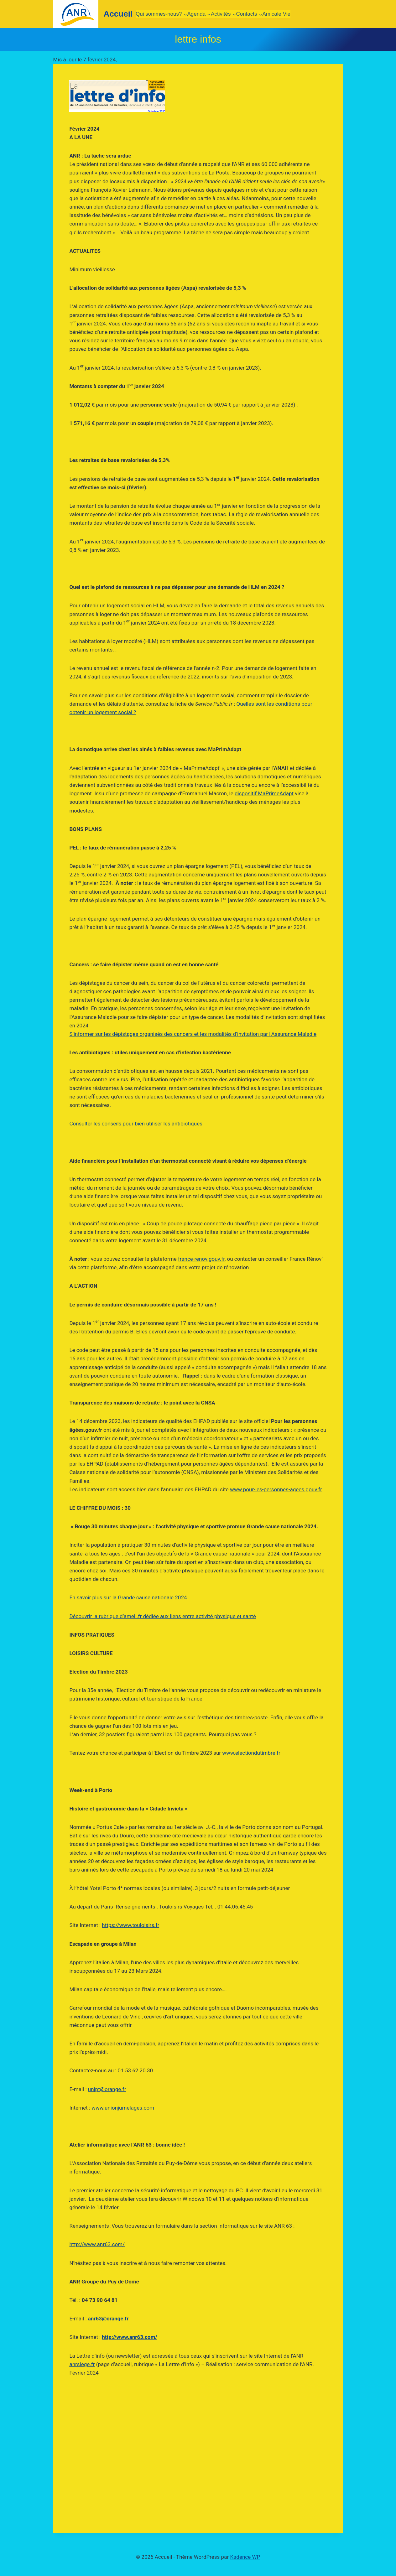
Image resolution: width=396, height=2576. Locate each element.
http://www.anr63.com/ (97, 2244)
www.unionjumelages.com (122, 2108)
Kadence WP (245, 2557)
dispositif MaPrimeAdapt (264, 793)
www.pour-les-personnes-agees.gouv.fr (276, 1489)
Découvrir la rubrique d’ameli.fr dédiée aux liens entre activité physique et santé (162, 1616)
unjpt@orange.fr (107, 2089)
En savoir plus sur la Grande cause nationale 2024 (128, 1597)
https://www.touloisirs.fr (130, 1925)
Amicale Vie (276, 14)
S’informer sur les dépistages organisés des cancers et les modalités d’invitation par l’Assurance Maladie (192, 1034)
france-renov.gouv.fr (201, 1259)
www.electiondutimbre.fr (251, 1753)
